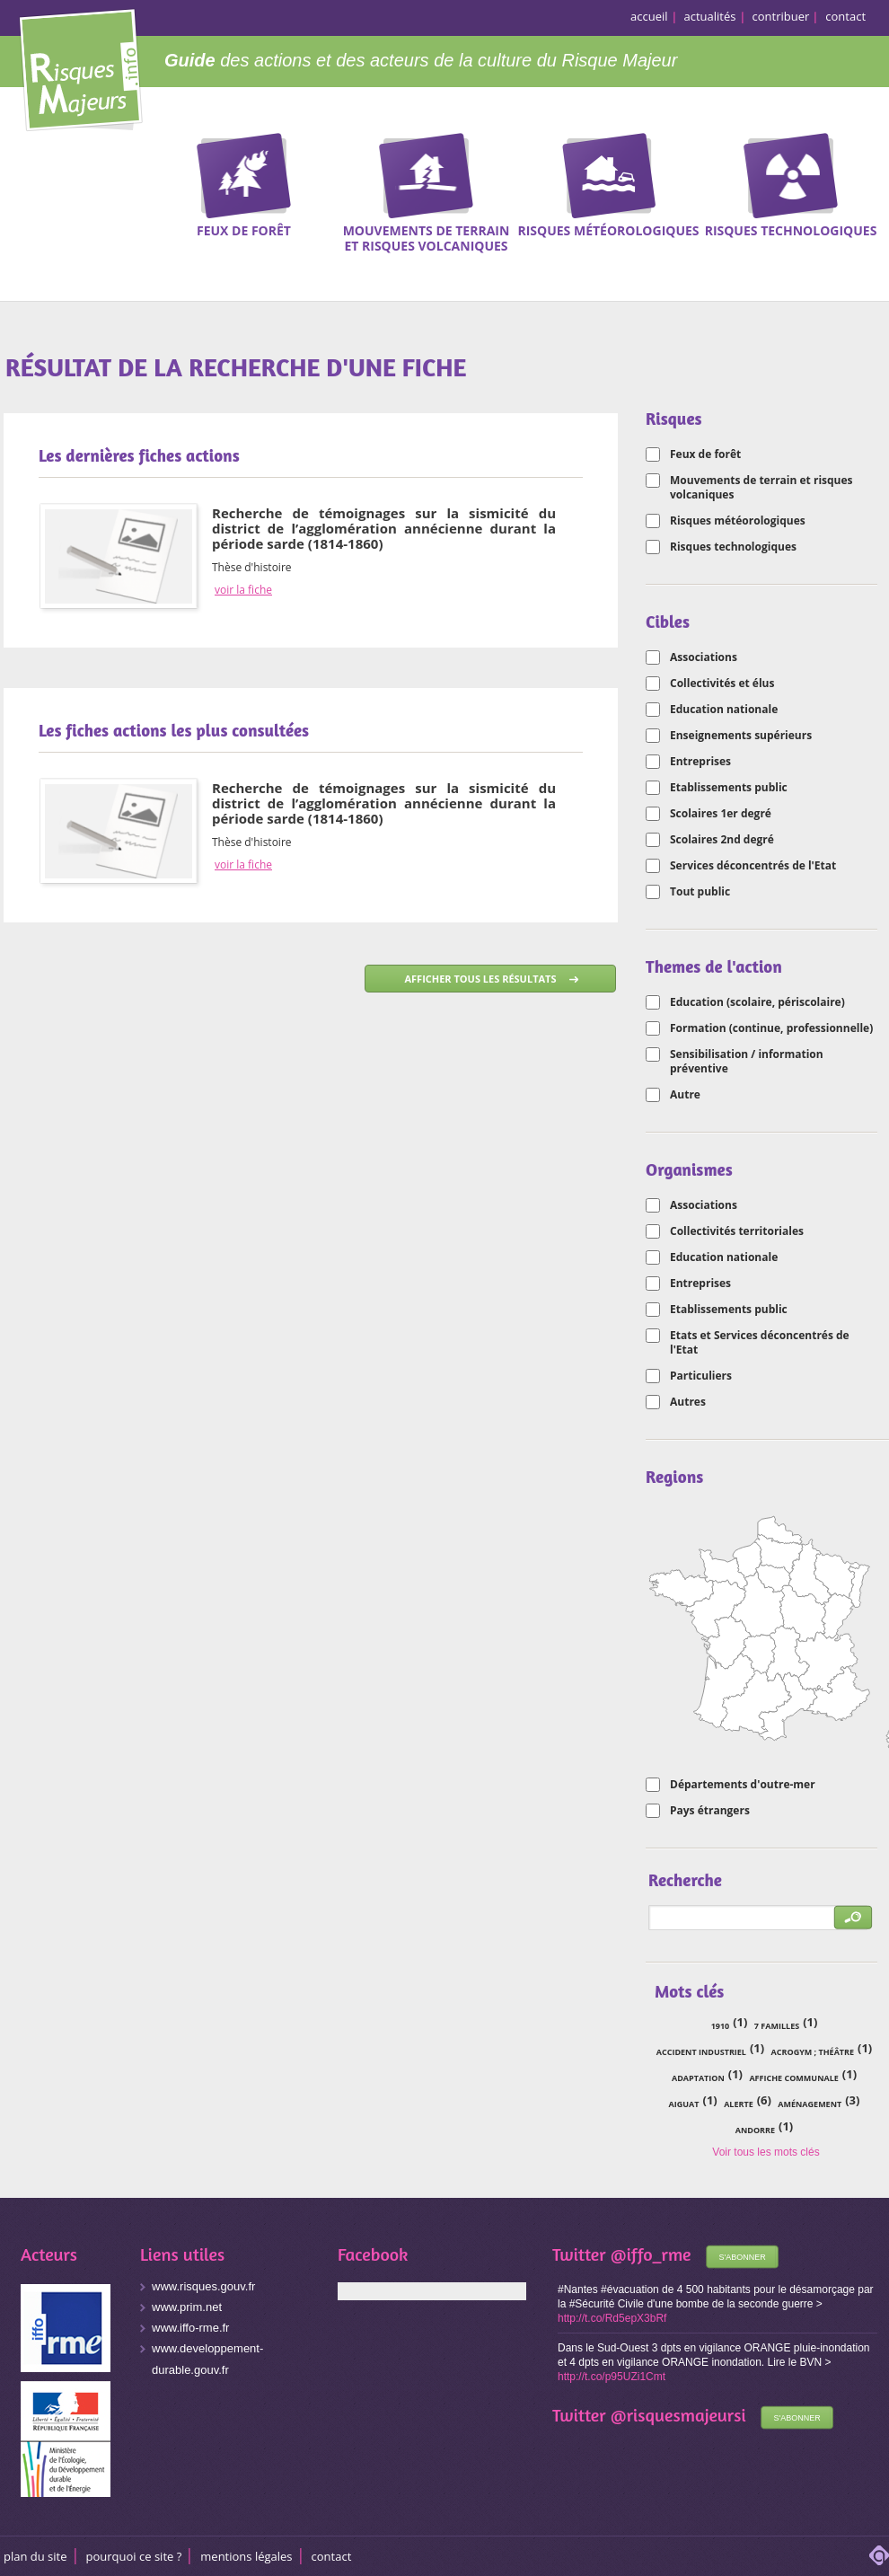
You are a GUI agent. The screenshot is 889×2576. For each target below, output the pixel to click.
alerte (738, 2104)
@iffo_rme (651, 2254)
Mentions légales (246, 2556)
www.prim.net (187, 2307)
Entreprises (700, 761)
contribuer (781, 16)
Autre (685, 1095)
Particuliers (701, 1376)
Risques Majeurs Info (80, 67)
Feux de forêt (705, 454)
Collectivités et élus (722, 683)
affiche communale (793, 2078)
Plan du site (35, 2556)
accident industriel (701, 2052)
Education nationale (724, 709)
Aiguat (684, 2104)
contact (845, 16)
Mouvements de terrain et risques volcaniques (761, 487)
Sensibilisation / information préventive (746, 1061)
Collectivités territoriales (737, 1231)
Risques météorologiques (737, 521)
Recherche (864, 161)
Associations (703, 657)
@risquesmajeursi (678, 2415)
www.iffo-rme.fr (190, 2327)
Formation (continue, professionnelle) (771, 1028)
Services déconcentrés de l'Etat (753, 866)
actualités (710, 16)
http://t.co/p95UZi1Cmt (611, 2376)
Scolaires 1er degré (720, 814)
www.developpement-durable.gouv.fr (207, 2359)
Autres (688, 1402)
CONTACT (332, 2556)
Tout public (700, 892)
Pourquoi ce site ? (134, 2556)
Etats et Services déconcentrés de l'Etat (759, 1342)
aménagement (809, 2104)
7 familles (776, 2026)
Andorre (755, 2130)
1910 (720, 2026)
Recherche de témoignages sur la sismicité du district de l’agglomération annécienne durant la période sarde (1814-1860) (384, 528)
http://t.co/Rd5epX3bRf (612, 2318)
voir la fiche (243, 590)
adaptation (698, 2078)
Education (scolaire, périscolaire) (757, 1002)
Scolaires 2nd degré (722, 840)
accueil (649, 16)
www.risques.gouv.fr (203, 2286)
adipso (879, 2555)
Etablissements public (729, 788)
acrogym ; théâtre (812, 2052)
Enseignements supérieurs (741, 735)
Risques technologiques (733, 547)
